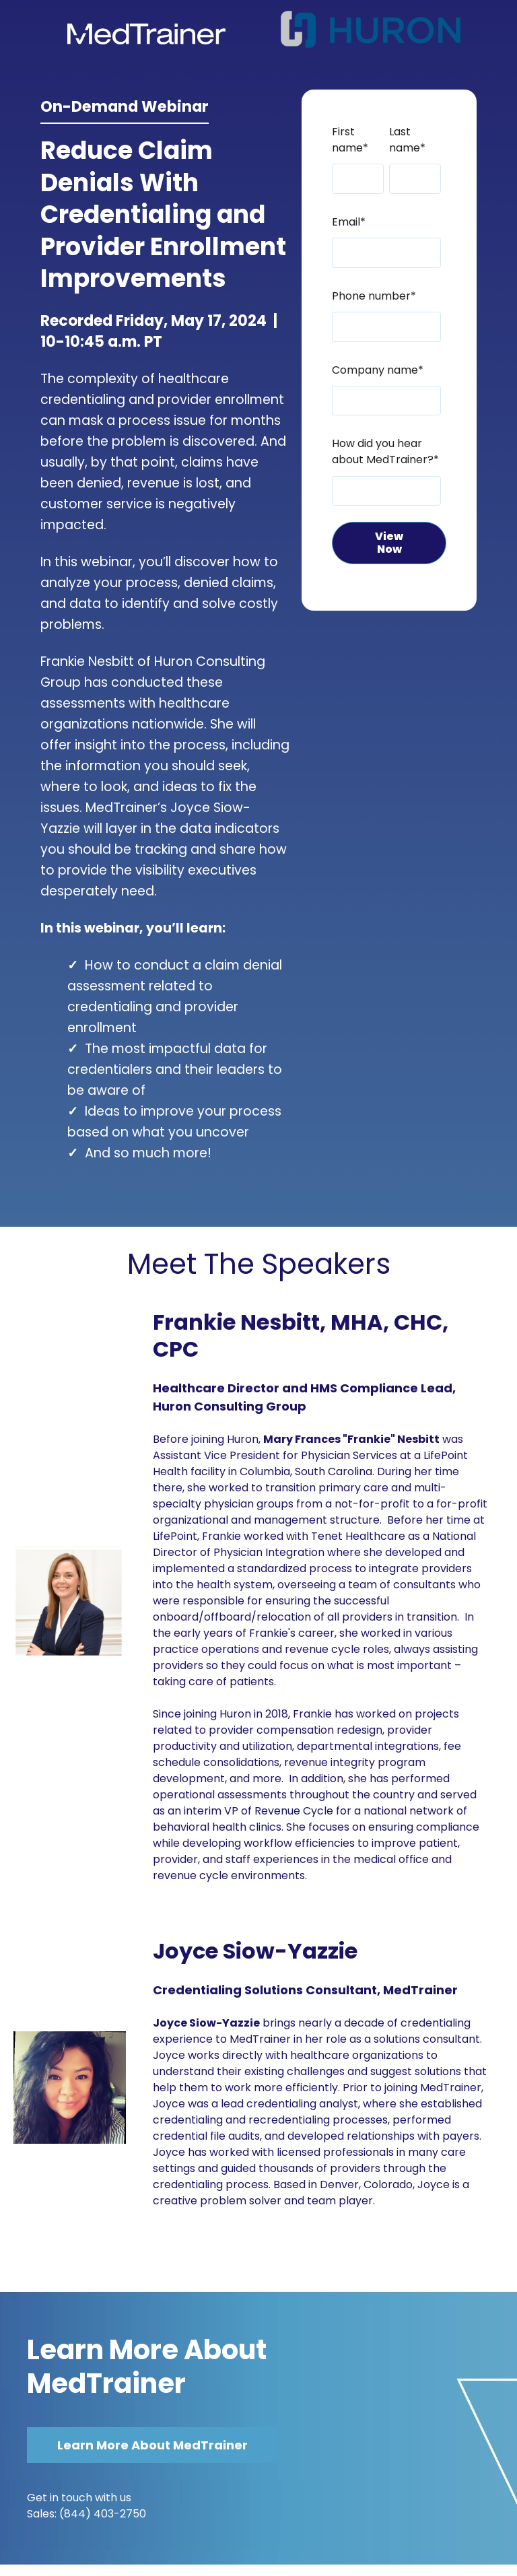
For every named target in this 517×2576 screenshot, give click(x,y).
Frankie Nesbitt (87, 661)
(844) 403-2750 (102, 2513)
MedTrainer (420, 1989)
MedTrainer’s (126, 808)
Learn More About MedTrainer (147, 2366)
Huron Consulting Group (229, 1406)
